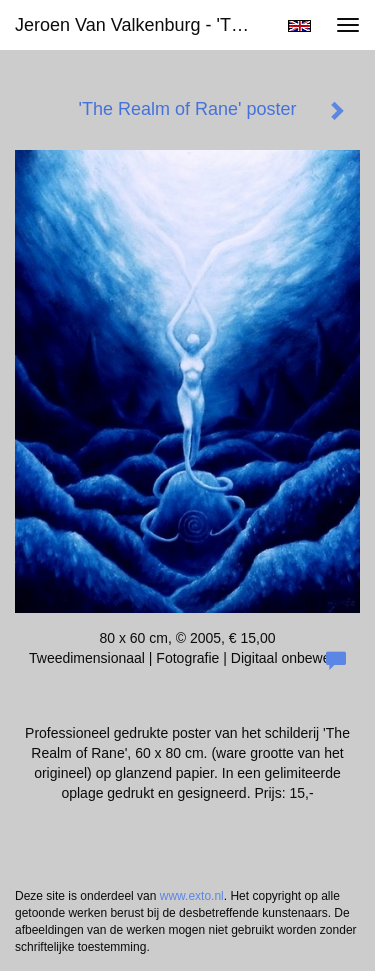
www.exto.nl (192, 896)
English (299, 26)
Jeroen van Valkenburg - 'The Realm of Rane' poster (143, 25)
